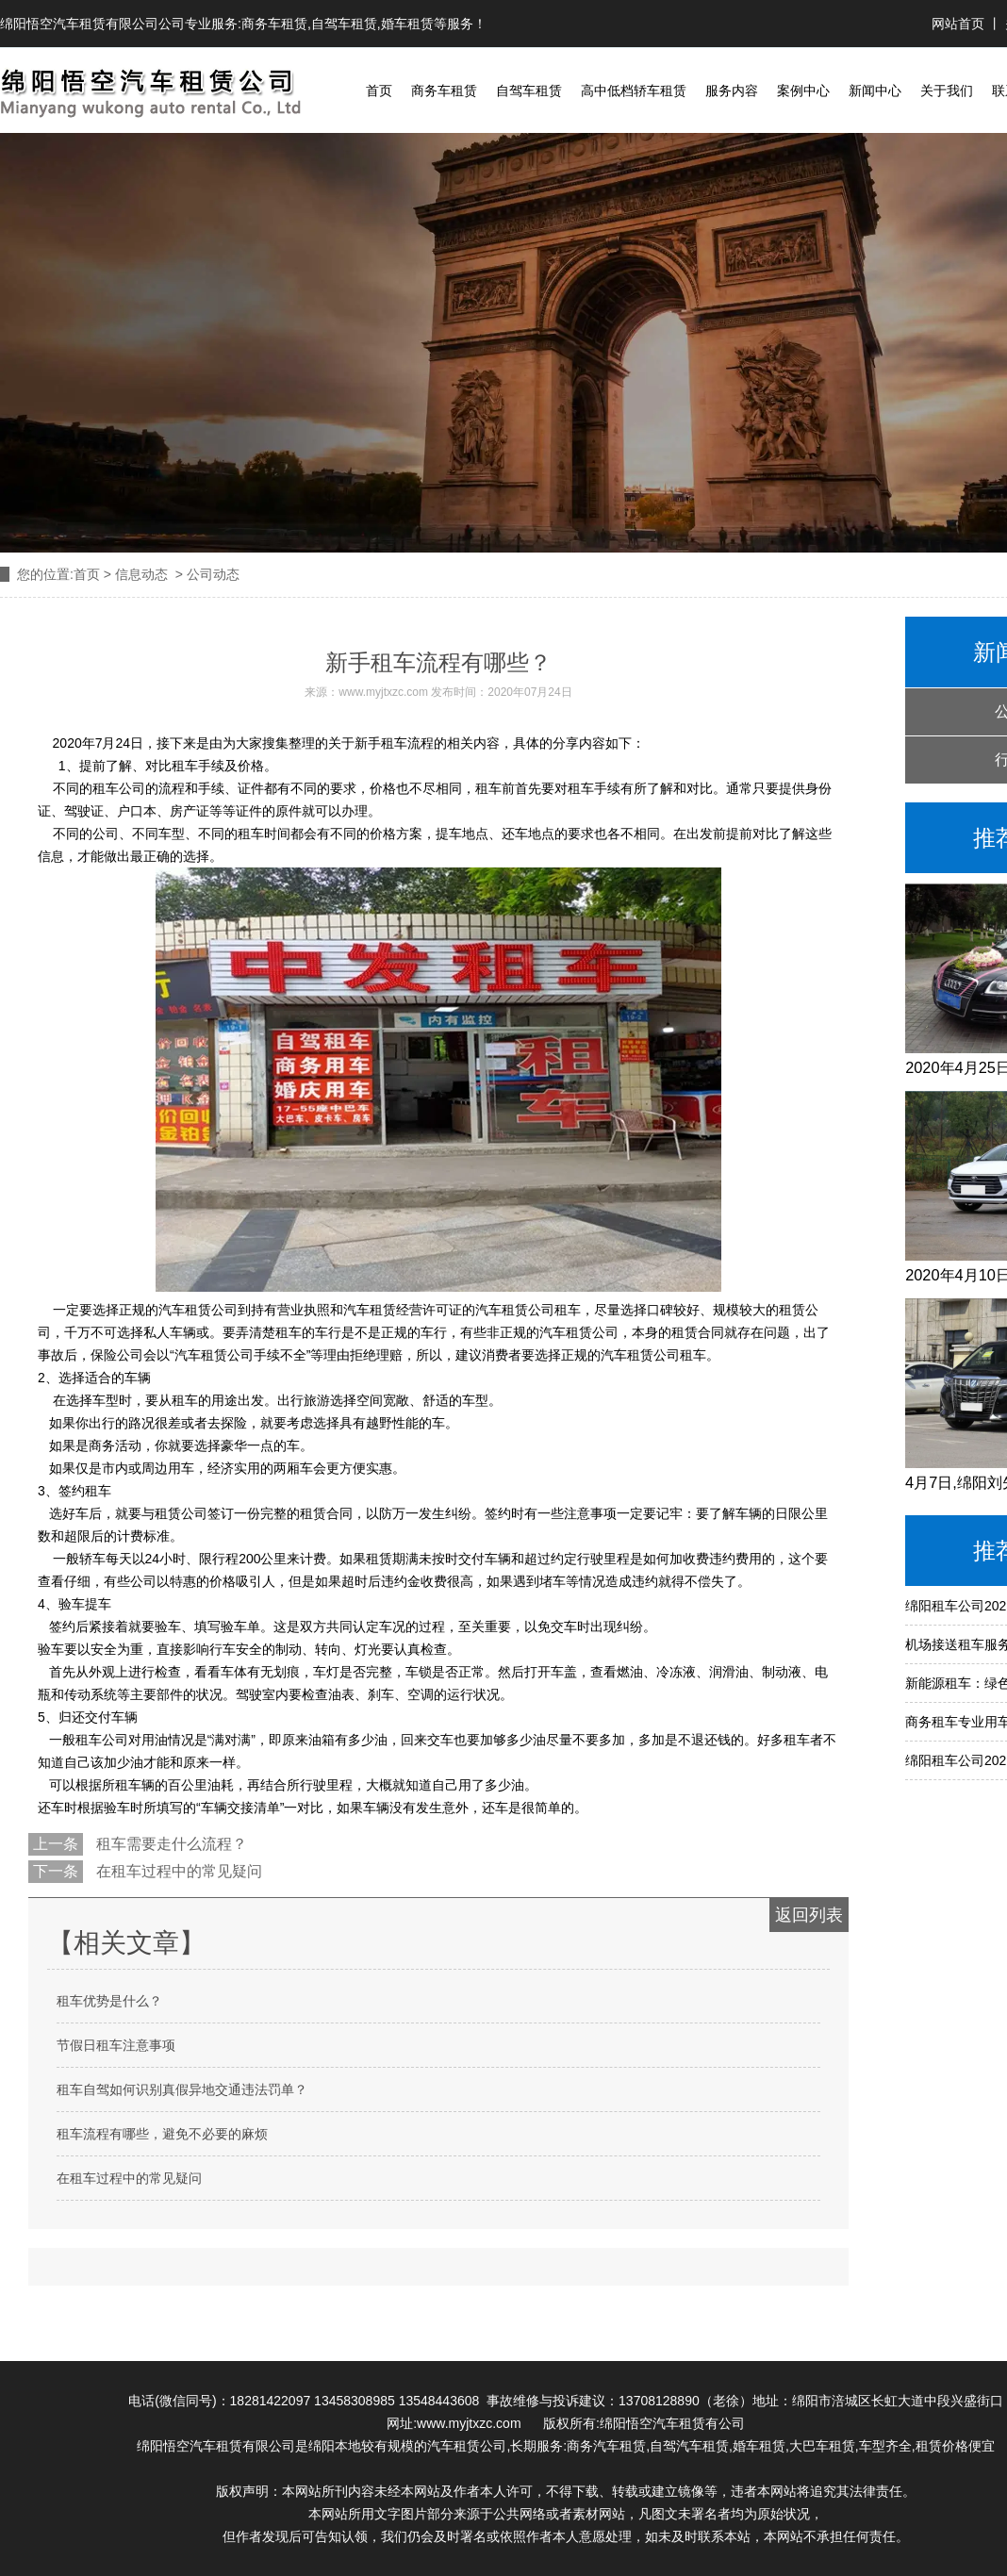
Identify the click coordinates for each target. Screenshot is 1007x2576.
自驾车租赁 (344, 23)
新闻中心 (875, 90)
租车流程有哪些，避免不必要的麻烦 (162, 2133)
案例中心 (803, 90)
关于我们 (946, 90)
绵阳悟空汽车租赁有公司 (672, 2423)
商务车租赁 (274, 23)
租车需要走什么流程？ (169, 1844)
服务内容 (731, 90)
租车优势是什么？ (109, 2000)
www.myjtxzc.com (383, 692)
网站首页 (960, 23)
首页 (379, 90)
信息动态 (141, 574)
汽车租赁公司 (466, 2445)
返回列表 (809, 1915)
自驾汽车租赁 (689, 2445)
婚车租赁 (407, 23)
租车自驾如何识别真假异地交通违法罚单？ (182, 2089)
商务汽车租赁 (606, 2445)
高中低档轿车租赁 (633, 90)
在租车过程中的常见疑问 (177, 1871)
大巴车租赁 (822, 2445)
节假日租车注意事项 (116, 2045)
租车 (394, 743)
